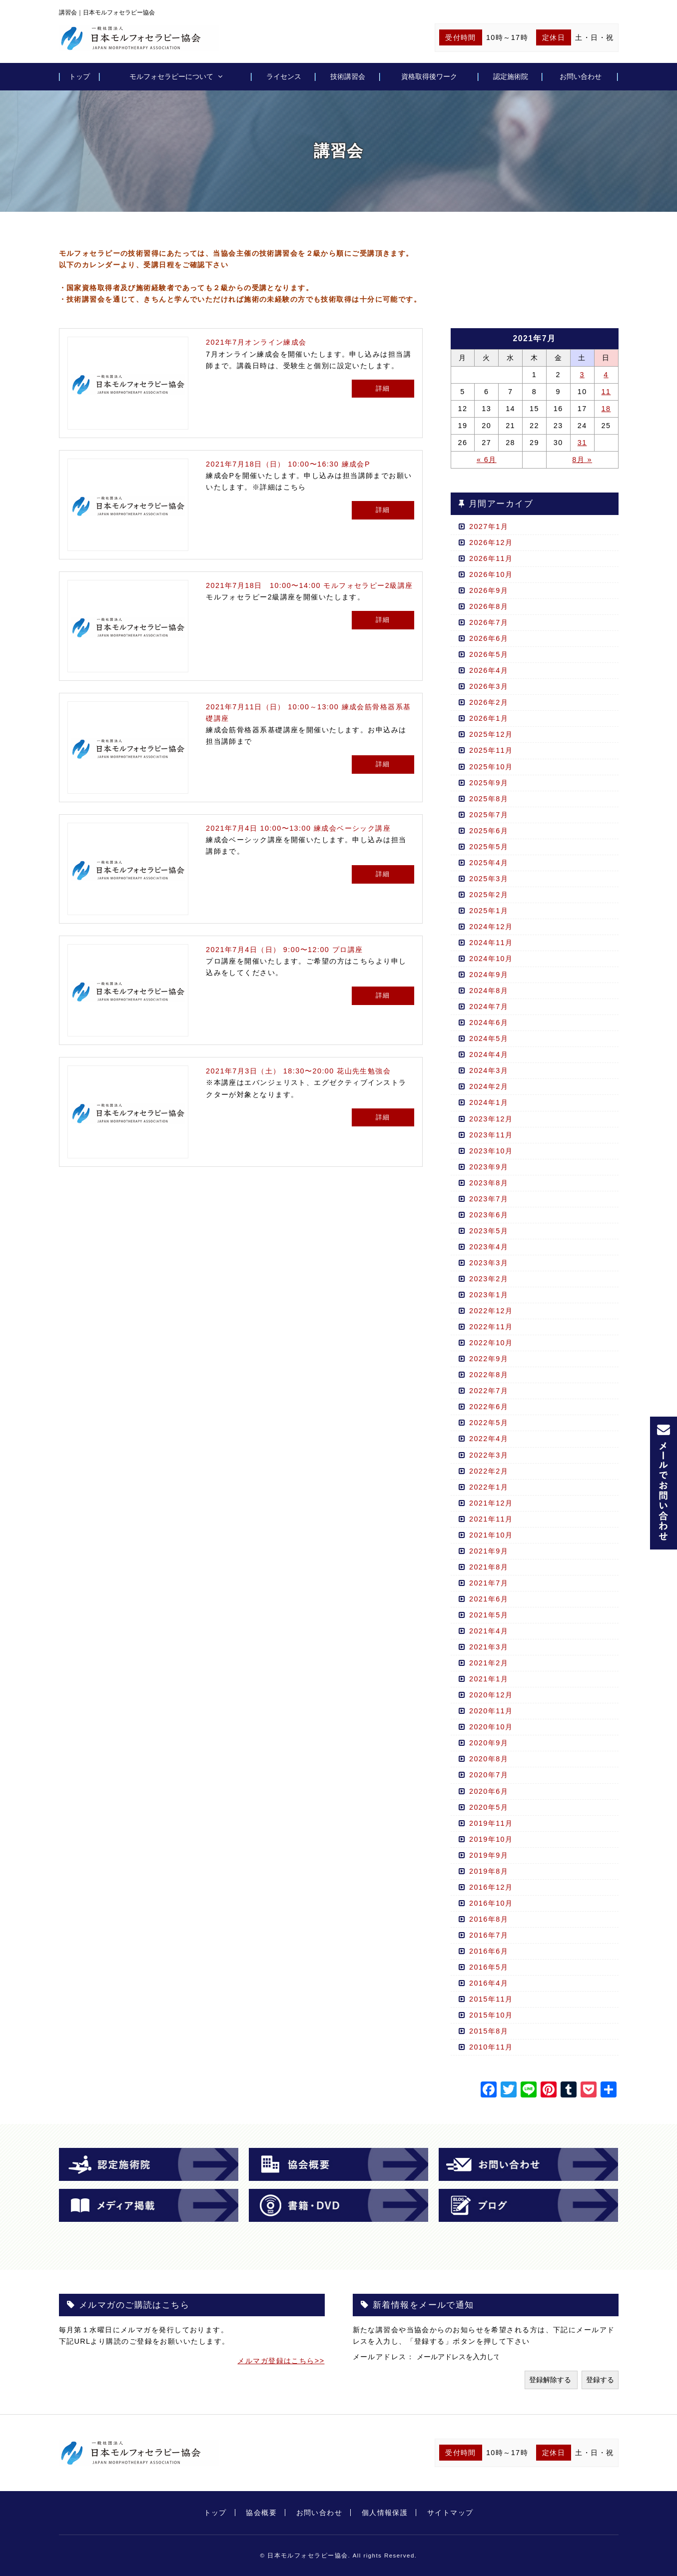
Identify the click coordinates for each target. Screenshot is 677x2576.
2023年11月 (491, 1135)
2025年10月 (491, 767)
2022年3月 (488, 1455)
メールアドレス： (385, 2357)
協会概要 (261, 2513)
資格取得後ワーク (429, 76)
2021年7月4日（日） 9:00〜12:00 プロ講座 (284, 950)
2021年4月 (488, 1631)
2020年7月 (488, 1775)
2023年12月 (491, 1119)
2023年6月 (488, 1215)
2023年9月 (488, 1167)
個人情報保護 (385, 2513)
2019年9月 (488, 1855)
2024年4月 (488, 1054)
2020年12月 (491, 1695)
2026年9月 (488, 590)
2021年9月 (488, 1551)
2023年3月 (488, 1263)
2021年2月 (488, 1663)
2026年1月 (488, 718)
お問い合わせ (581, 76)
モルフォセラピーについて (171, 76)
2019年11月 (491, 1823)
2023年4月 (488, 1247)
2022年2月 (488, 1471)
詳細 (383, 388)
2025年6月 (488, 831)
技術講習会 (347, 76)
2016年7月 (488, 1935)
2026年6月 (488, 638)
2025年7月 (488, 815)
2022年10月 (491, 1343)
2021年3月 (488, 1647)
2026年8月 (488, 606)
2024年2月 (488, 1086)
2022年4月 (488, 1439)
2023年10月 (491, 1151)
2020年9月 (488, 1743)
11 (606, 392)
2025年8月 (488, 799)
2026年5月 (488, 654)
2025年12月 (491, 734)
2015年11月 (491, 1999)
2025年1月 (488, 911)
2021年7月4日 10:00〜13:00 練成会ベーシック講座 (298, 828)
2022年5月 (488, 1423)
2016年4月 (488, 1983)
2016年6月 (488, 1951)
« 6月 (487, 460)
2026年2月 (488, 702)
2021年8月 (488, 1567)
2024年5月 (488, 1038)
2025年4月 (488, 863)
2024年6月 (488, 1023)
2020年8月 (488, 1759)
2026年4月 (488, 670)
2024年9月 (488, 975)
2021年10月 (491, 1535)
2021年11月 (491, 1519)
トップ (79, 76)
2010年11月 (491, 2047)
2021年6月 (488, 1599)
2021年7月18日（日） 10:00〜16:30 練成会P (288, 464)
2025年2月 (488, 895)
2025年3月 (488, 879)
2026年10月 (491, 574)
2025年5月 (488, 847)
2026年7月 (488, 622)
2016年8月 (488, 1919)
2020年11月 (491, 1711)
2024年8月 (488, 991)
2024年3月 (488, 1070)
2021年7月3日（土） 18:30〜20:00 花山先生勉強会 (298, 1071)
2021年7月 (488, 1583)
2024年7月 (488, 1007)
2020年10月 (491, 1727)
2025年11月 (491, 750)
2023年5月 (488, 1231)
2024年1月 (488, 1102)
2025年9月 (488, 783)
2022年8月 (488, 1375)
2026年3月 (488, 686)
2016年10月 (491, 1903)
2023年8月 (488, 1183)
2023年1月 (488, 1295)
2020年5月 (488, 1807)
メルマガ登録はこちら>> (280, 2361)
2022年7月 (488, 1391)
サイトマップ (450, 2513)
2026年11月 (491, 558)
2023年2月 (488, 1279)
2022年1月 (488, 1487)
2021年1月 (488, 1679)
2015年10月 (491, 2015)
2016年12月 (491, 1887)
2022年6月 (488, 1407)
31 (582, 443)
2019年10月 (491, 1839)
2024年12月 (491, 927)
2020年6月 (488, 1791)
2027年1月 (488, 526)
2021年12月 (491, 1503)
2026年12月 (491, 542)
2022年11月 (491, 1327)
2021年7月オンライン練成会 (256, 342)
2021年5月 (488, 1615)
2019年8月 (488, 1871)
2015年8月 (488, 2031)
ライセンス (283, 76)
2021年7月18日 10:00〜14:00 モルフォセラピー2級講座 (309, 585)
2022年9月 (488, 1359)
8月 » (582, 460)
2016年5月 (488, 1967)
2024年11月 (491, 943)
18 (606, 409)
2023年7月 (488, 1199)
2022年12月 (491, 1311)
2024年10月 (491, 959)
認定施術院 (510, 76)
